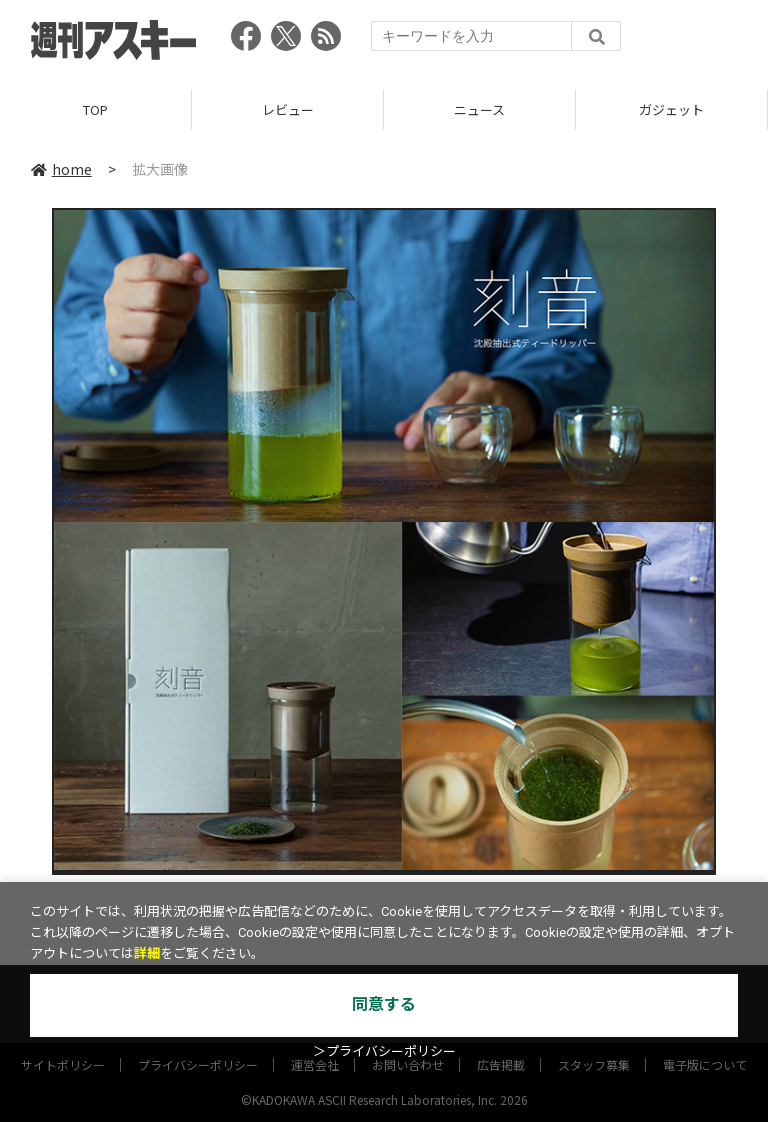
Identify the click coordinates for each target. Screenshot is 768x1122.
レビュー (288, 109)
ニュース (479, 109)
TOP (95, 109)
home (61, 169)
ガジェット (671, 109)
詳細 (147, 953)
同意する (384, 1004)
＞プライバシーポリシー (384, 1051)
